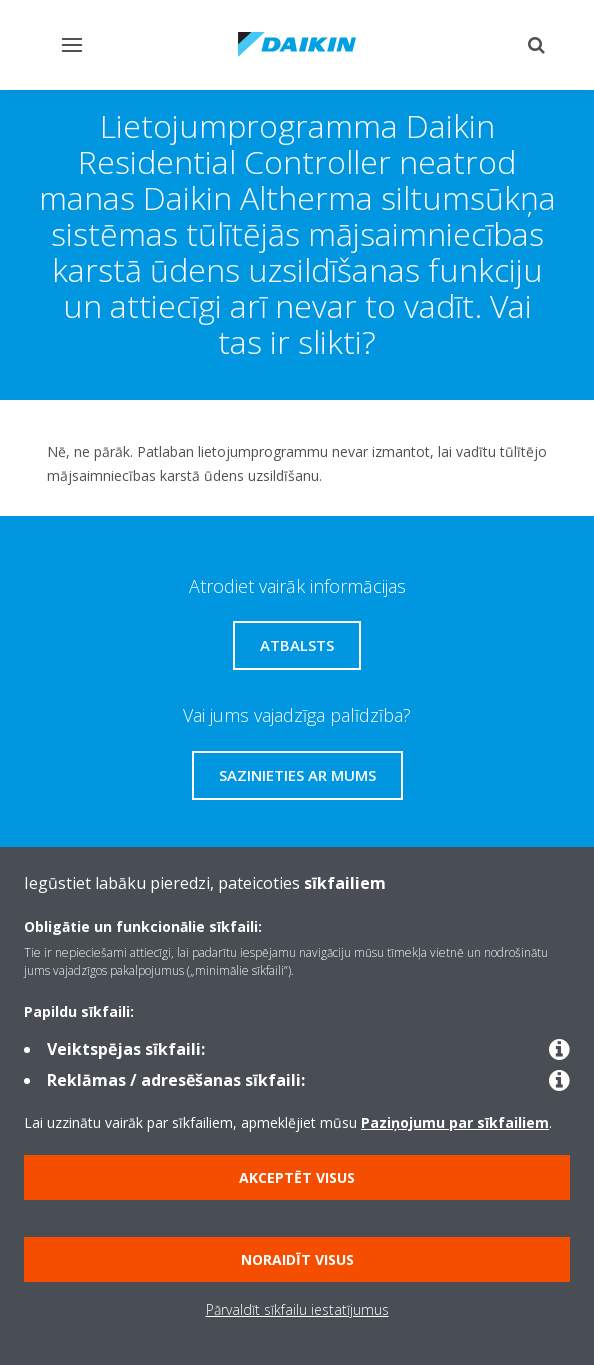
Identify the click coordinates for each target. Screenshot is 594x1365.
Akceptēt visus (297, 1177)
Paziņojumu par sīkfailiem (455, 1122)
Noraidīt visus (297, 1259)
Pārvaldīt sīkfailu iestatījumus (297, 1309)
